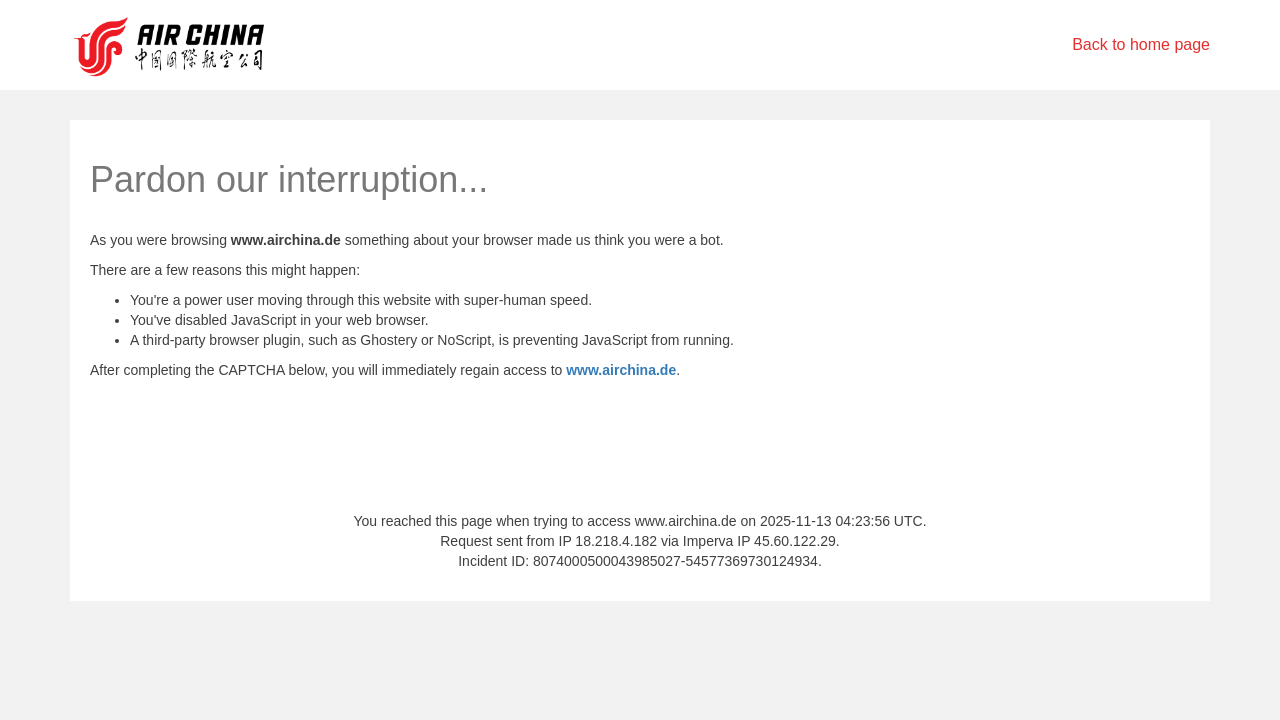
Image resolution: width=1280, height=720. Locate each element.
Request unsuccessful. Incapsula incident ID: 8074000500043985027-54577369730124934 (640, 360)
